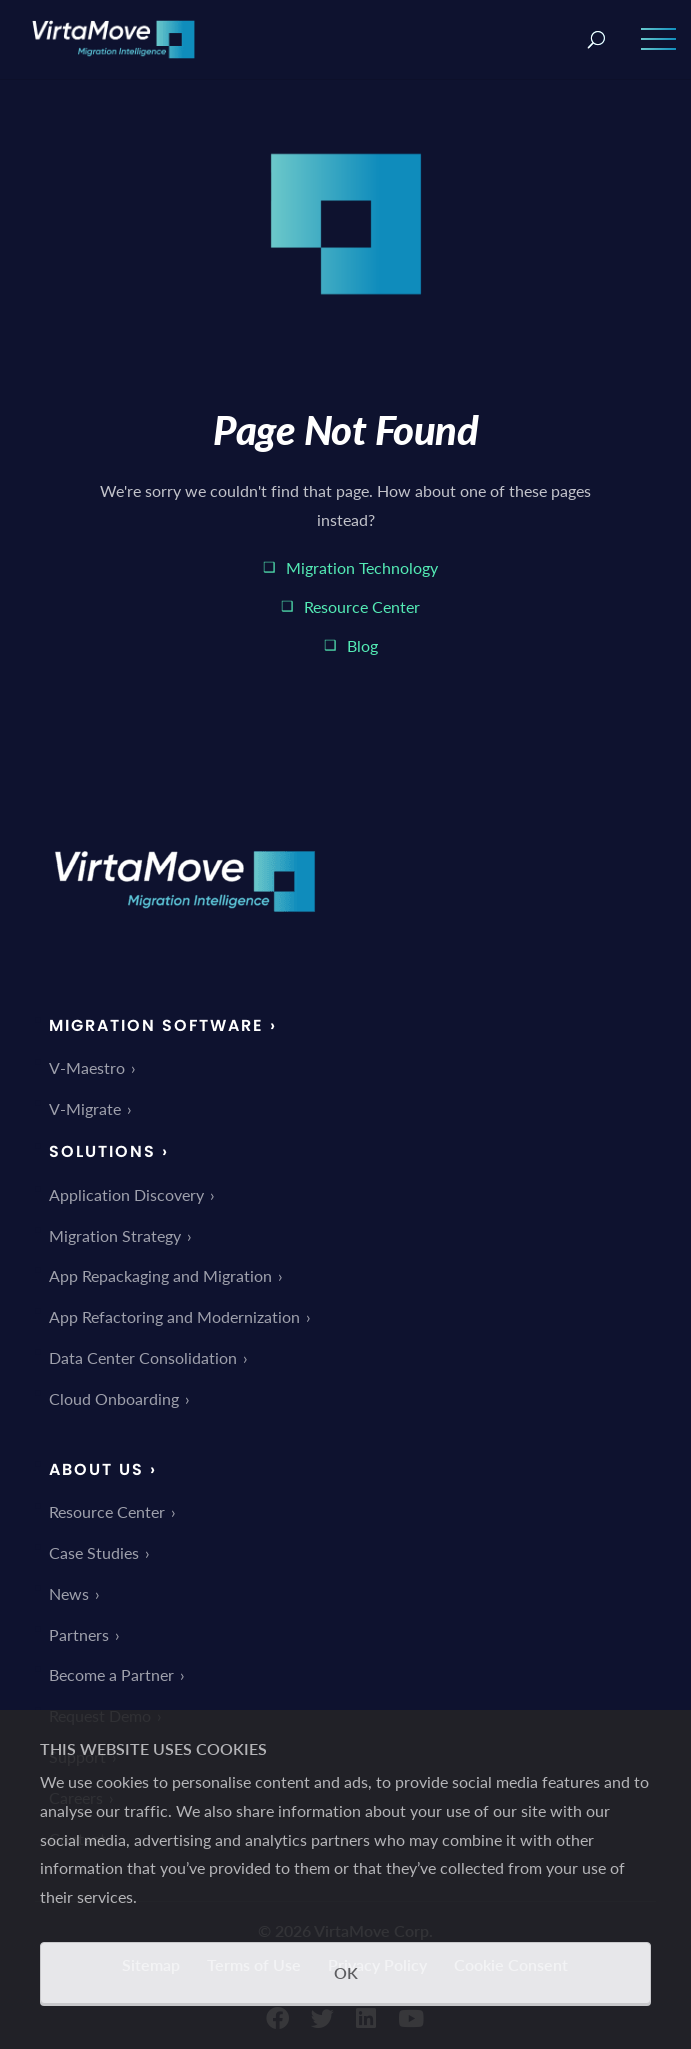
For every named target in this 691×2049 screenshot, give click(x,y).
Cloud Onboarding (114, 1398)
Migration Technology (362, 567)
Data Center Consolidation (143, 1357)
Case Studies (94, 1552)
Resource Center (362, 606)
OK (346, 1972)
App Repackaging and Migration (160, 1275)
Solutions (102, 1151)
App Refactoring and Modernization (174, 1316)
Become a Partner (111, 1674)
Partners (79, 1634)
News (69, 1593)
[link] (185, 925)
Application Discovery (126, 1194)
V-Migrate (85, 1108)
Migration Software (156, 1025)
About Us (96, 1469)
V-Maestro (87, 1067)
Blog (362, 645)
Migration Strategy (115, 1235)
